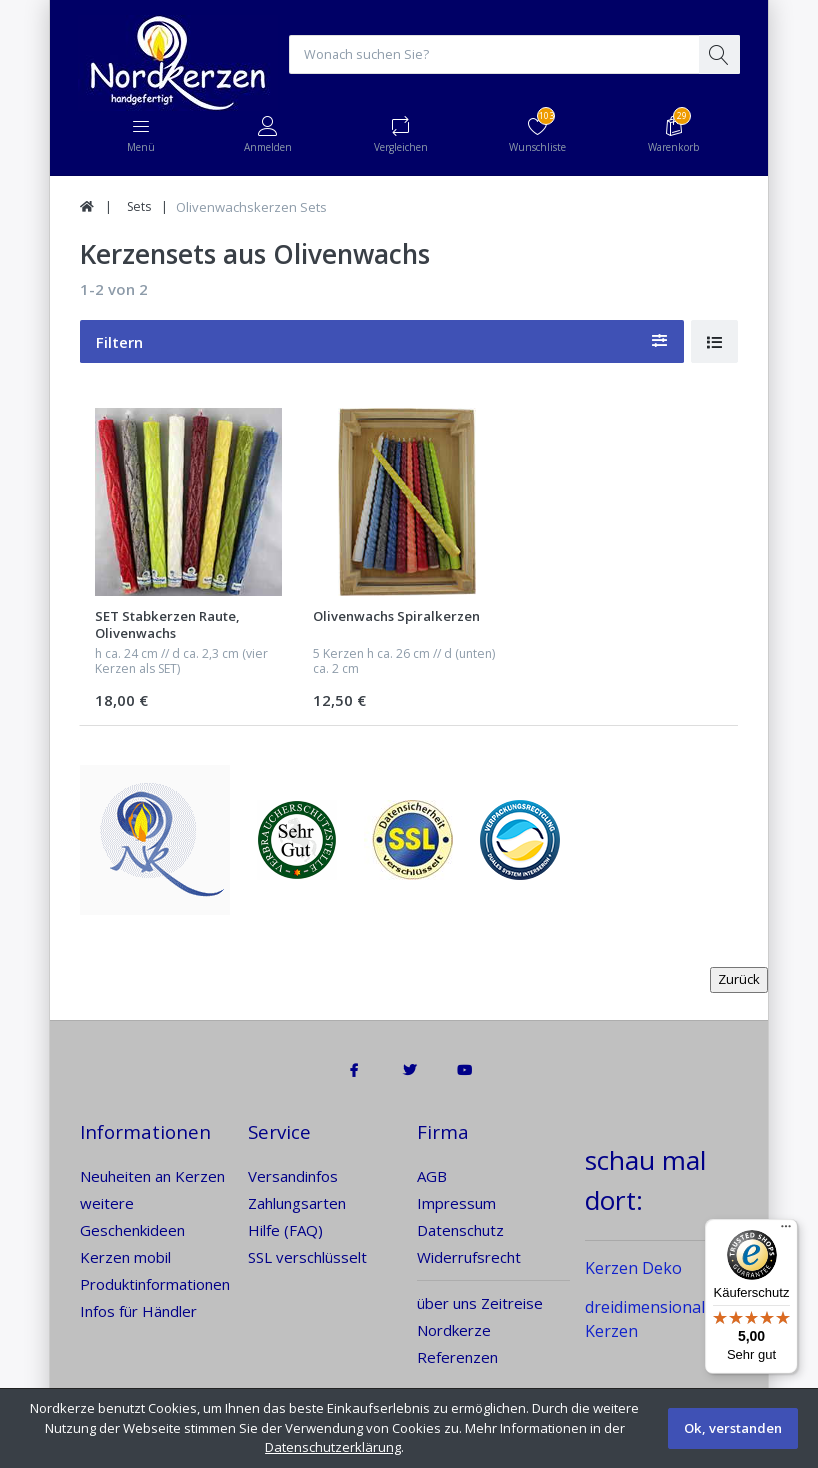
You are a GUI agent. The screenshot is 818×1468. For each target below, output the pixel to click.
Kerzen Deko (633, 1269)
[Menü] (786, 1231)
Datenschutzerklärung (333, 1447)
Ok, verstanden (733, 1428)
